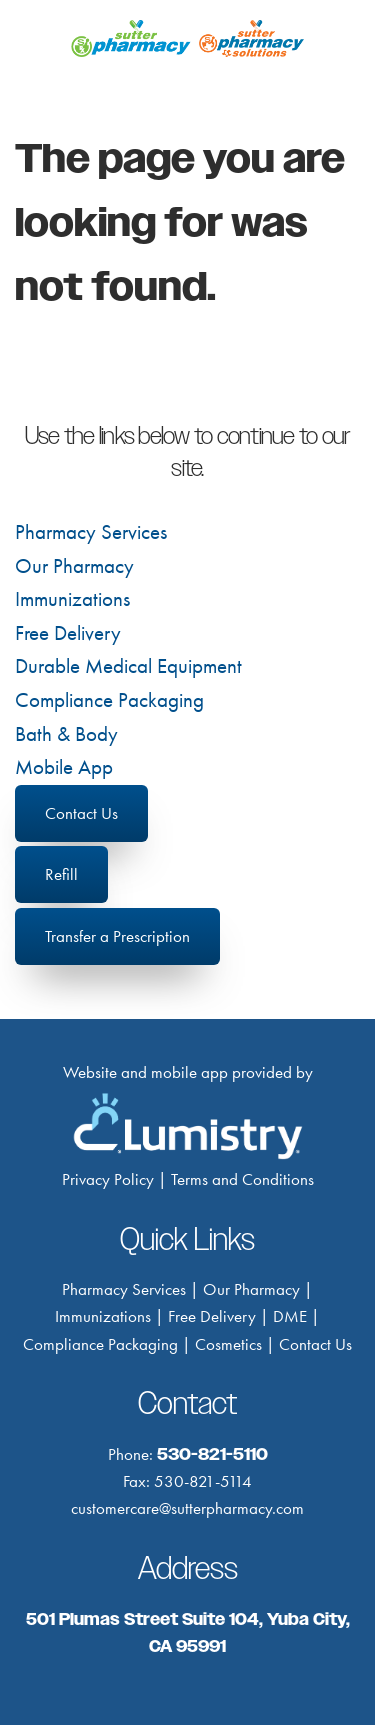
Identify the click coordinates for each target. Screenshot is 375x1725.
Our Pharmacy (74, 566)
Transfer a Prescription (117, 936)
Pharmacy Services (91, 532)
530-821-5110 (212, 1454)
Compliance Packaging (109, 700)
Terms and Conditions (242, 1179)
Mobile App (64, 767)
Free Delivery (68, 633)
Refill (61, 874)
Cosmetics (228, 1344)
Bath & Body (66, 734)
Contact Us (81, 813)
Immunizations (72, 599)
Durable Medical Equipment (128, 666)
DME (290, 1316)
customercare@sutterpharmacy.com (187, 1508)
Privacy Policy (108, 1179)
